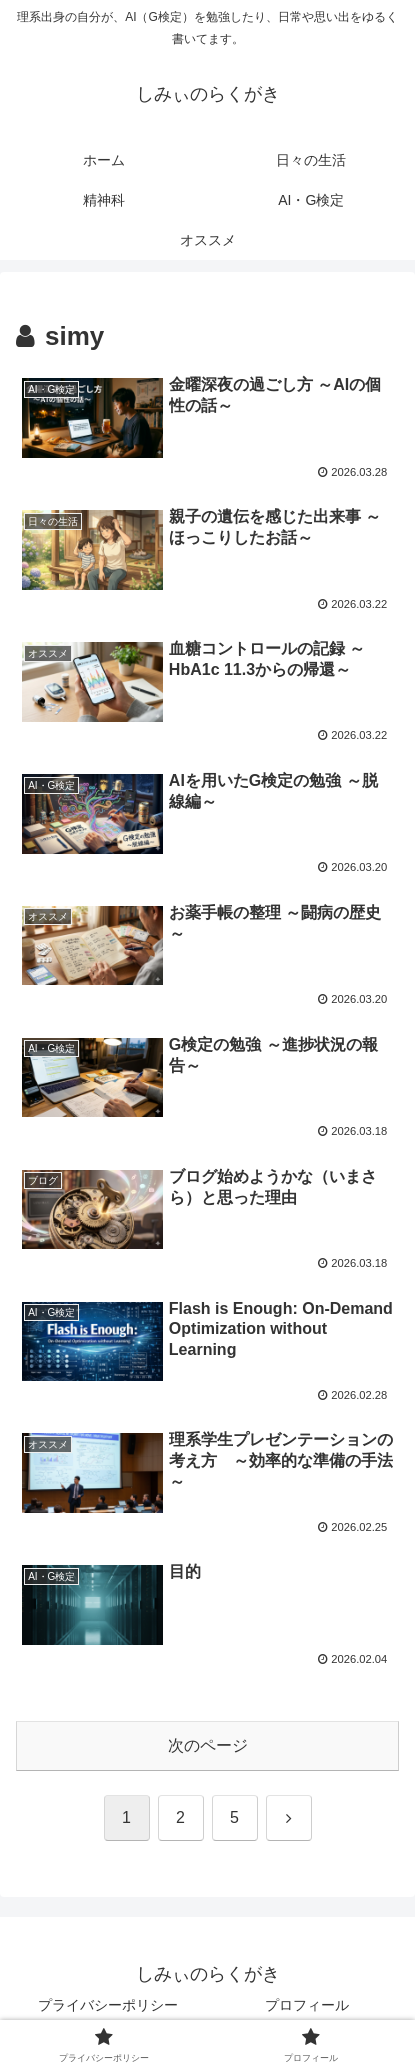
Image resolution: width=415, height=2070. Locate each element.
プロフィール (307, 2005)
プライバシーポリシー (108, 2005)
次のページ (208, 1745)
